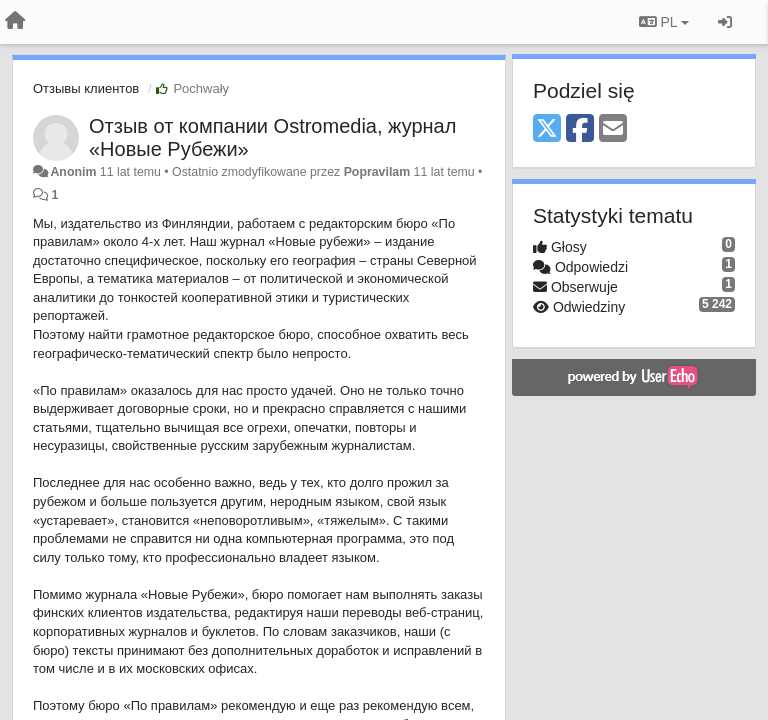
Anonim (73, 172)
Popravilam (377, 172)
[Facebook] (580, 129)
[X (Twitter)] (547, 129)
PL (664, 22)
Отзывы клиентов (86, 88)
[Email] (613, 129)
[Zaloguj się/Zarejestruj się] (725, 22)
